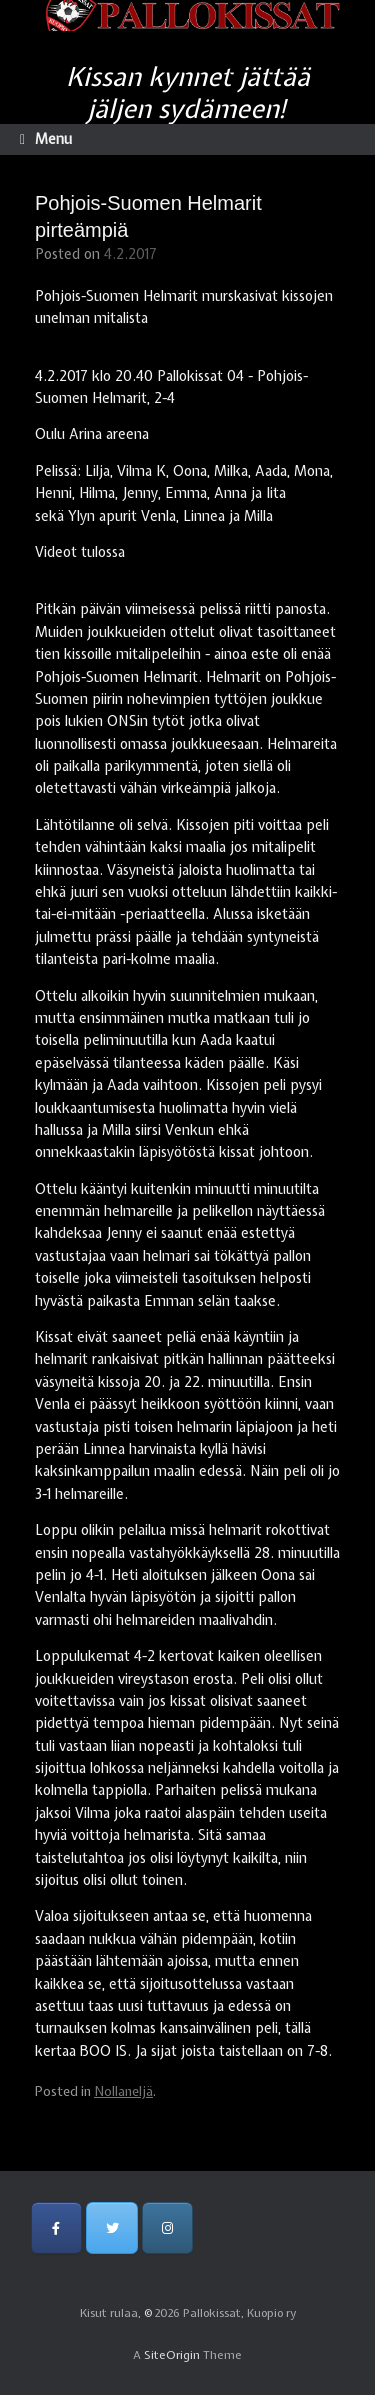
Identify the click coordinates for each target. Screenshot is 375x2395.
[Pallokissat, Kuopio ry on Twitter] (111, 2227)
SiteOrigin (172, 2355)
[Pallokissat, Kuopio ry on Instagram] (167, 2227)
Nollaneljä (123, 2091)
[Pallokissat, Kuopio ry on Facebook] (56, 2227)
